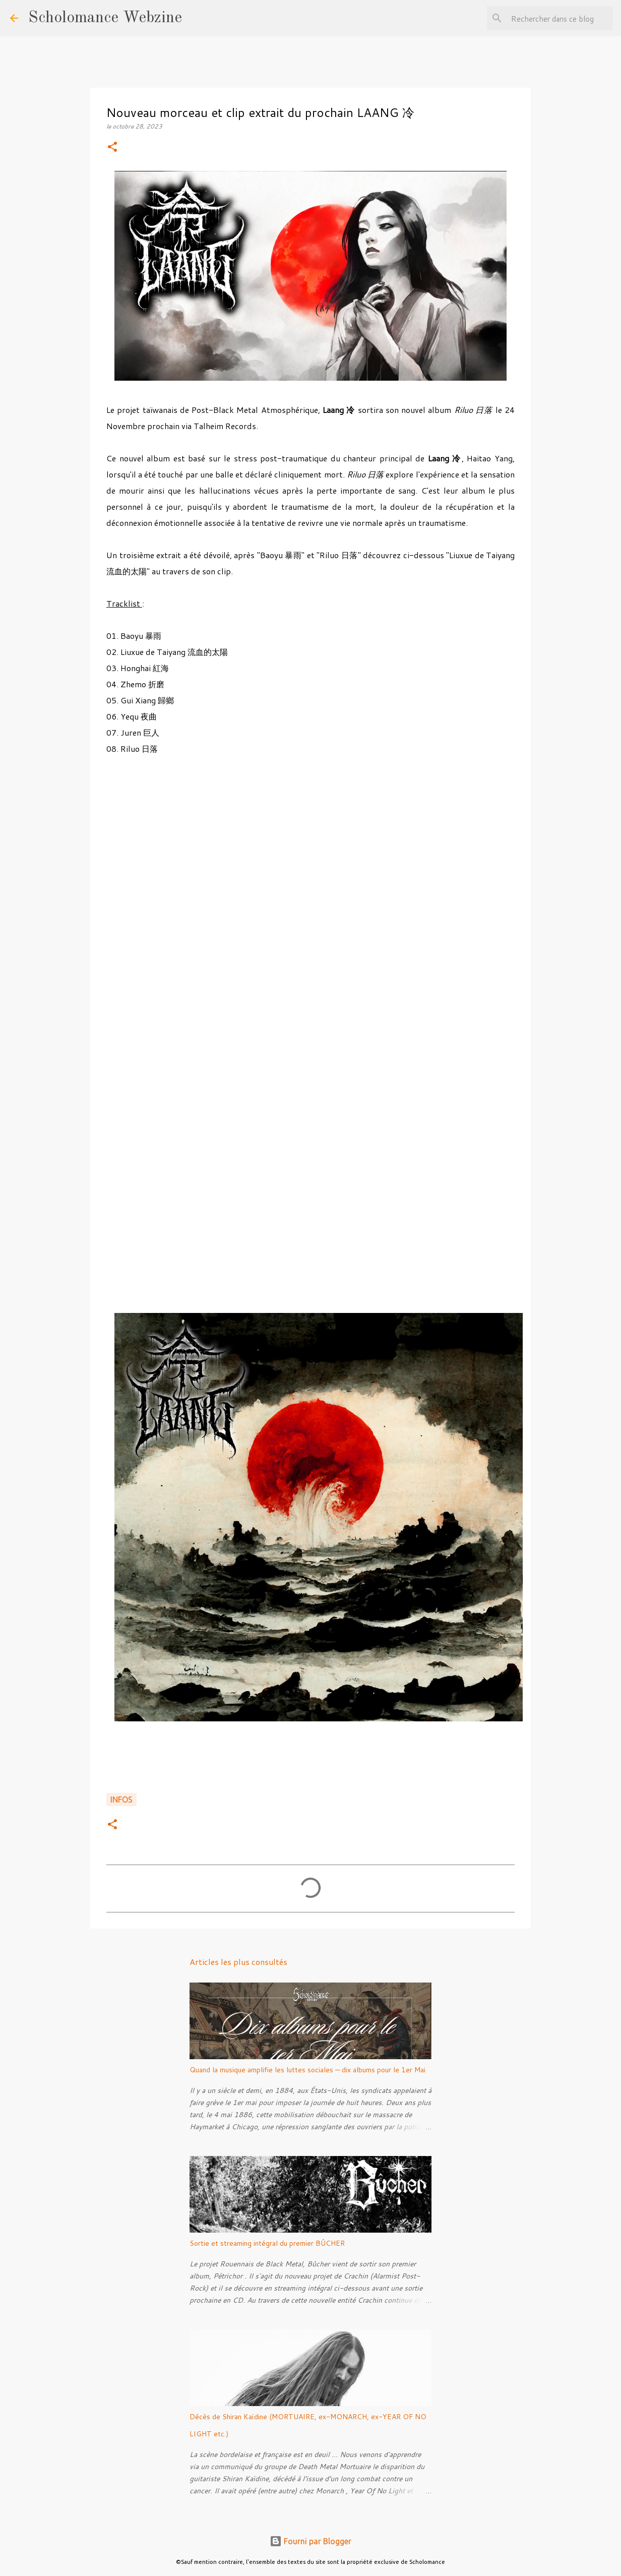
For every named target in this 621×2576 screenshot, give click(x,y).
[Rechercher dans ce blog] (560, 18)
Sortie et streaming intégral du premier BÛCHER (267, 2243)
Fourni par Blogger (310, 2541)
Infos (121, 1799)
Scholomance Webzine (105, 18)
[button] (112, 147)
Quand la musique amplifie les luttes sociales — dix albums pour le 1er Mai (307, 2070)
